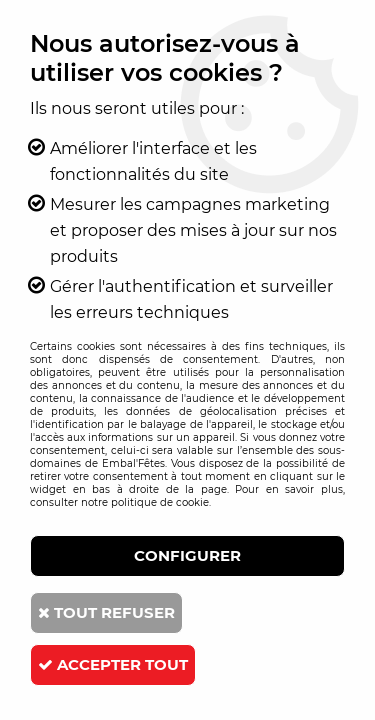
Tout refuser (106, 612)
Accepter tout (113, 664)
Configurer (187, 555)
